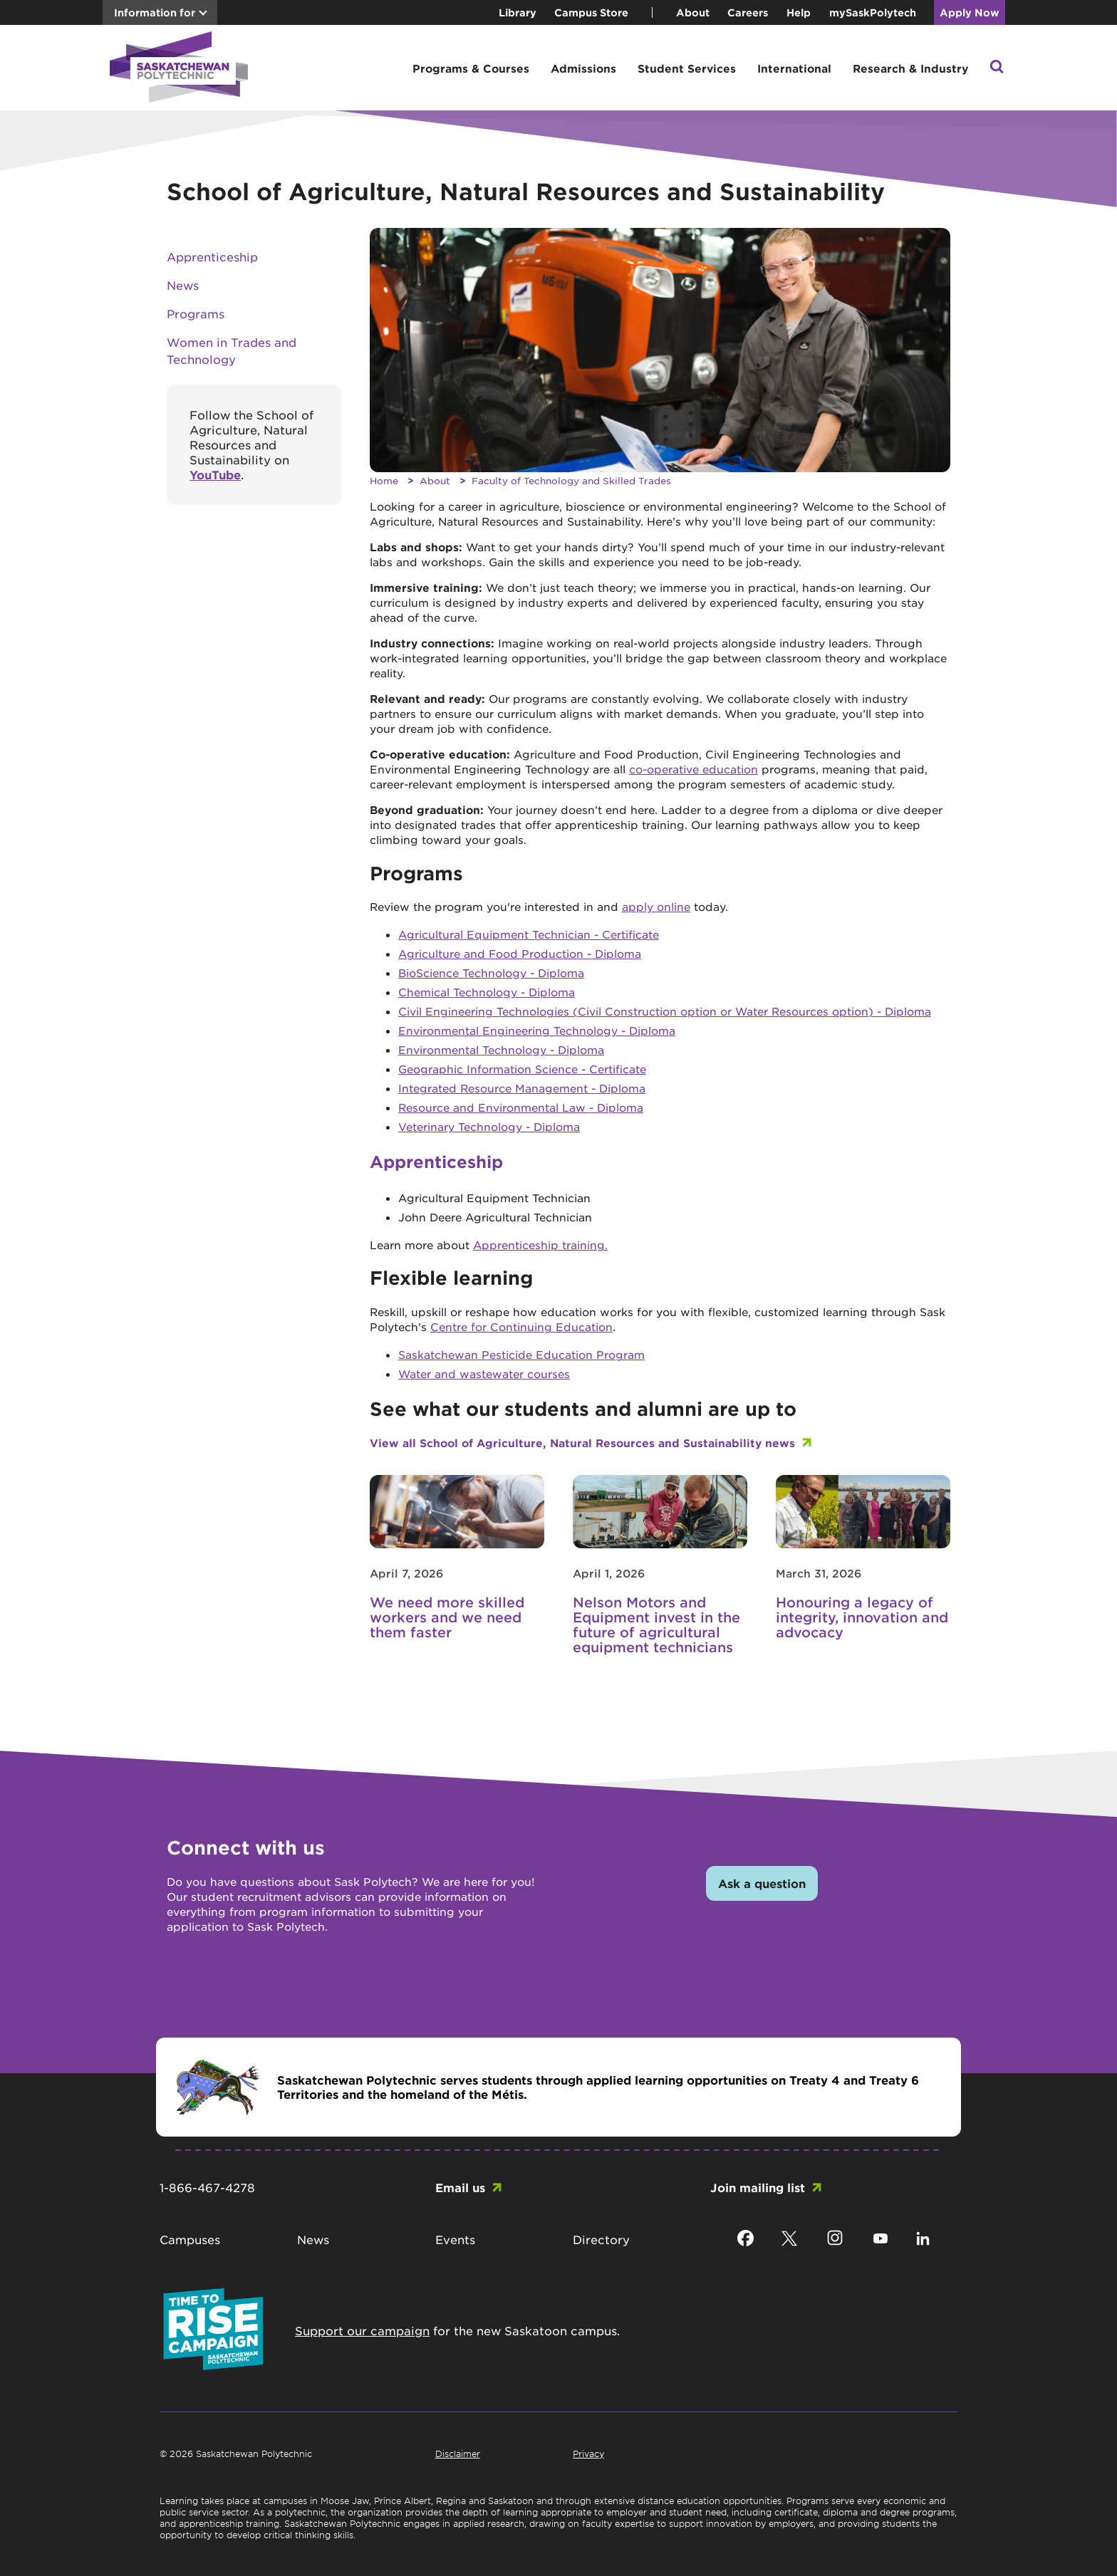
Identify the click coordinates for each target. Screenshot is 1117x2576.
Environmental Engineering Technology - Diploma (536, 1030)
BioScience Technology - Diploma (491, 972)
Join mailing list (757, 2187)
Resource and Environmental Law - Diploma (520, 1107)
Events (455, 2239)
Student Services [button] (687, 68)
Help (798, 12)
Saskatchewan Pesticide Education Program (521, 1354)
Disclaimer (457, 2453)
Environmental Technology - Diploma (501, 1049)
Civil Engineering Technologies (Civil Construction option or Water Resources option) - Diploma (664, 1011)
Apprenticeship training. (540, 1244)
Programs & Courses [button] (470, 68)
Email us (460, 2187)
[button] (996, 68)
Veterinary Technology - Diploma (489, 1126)
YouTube (215, 474)
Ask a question (762, 1883)
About (693, 12)
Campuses (190, 2239)
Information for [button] (154, 12)
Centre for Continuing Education (521, 1326)
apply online (656, 906)
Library (517, 12)
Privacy (588, 2453)
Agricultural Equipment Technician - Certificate (528, 934)
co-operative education (693, 769)
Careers (747, 12)
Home (384, 480)
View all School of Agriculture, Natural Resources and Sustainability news (582, 1442)
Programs (195, 313)
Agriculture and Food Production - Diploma (519, 953)
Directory (601, 2239)
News (183, 285)
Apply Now (969, 12)
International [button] (794, 68)
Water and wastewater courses (484, 1373)
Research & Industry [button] (910, 68)
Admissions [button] (583, 68)
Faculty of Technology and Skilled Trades (571, 480)
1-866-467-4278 (207, 2187)
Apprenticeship (212, 256)
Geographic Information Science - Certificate (522, 1068)
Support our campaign (362, 2330)
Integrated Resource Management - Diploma (521, 1088)
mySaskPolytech (872, 12)
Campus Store (591, 12)
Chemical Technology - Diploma (486, 991)
